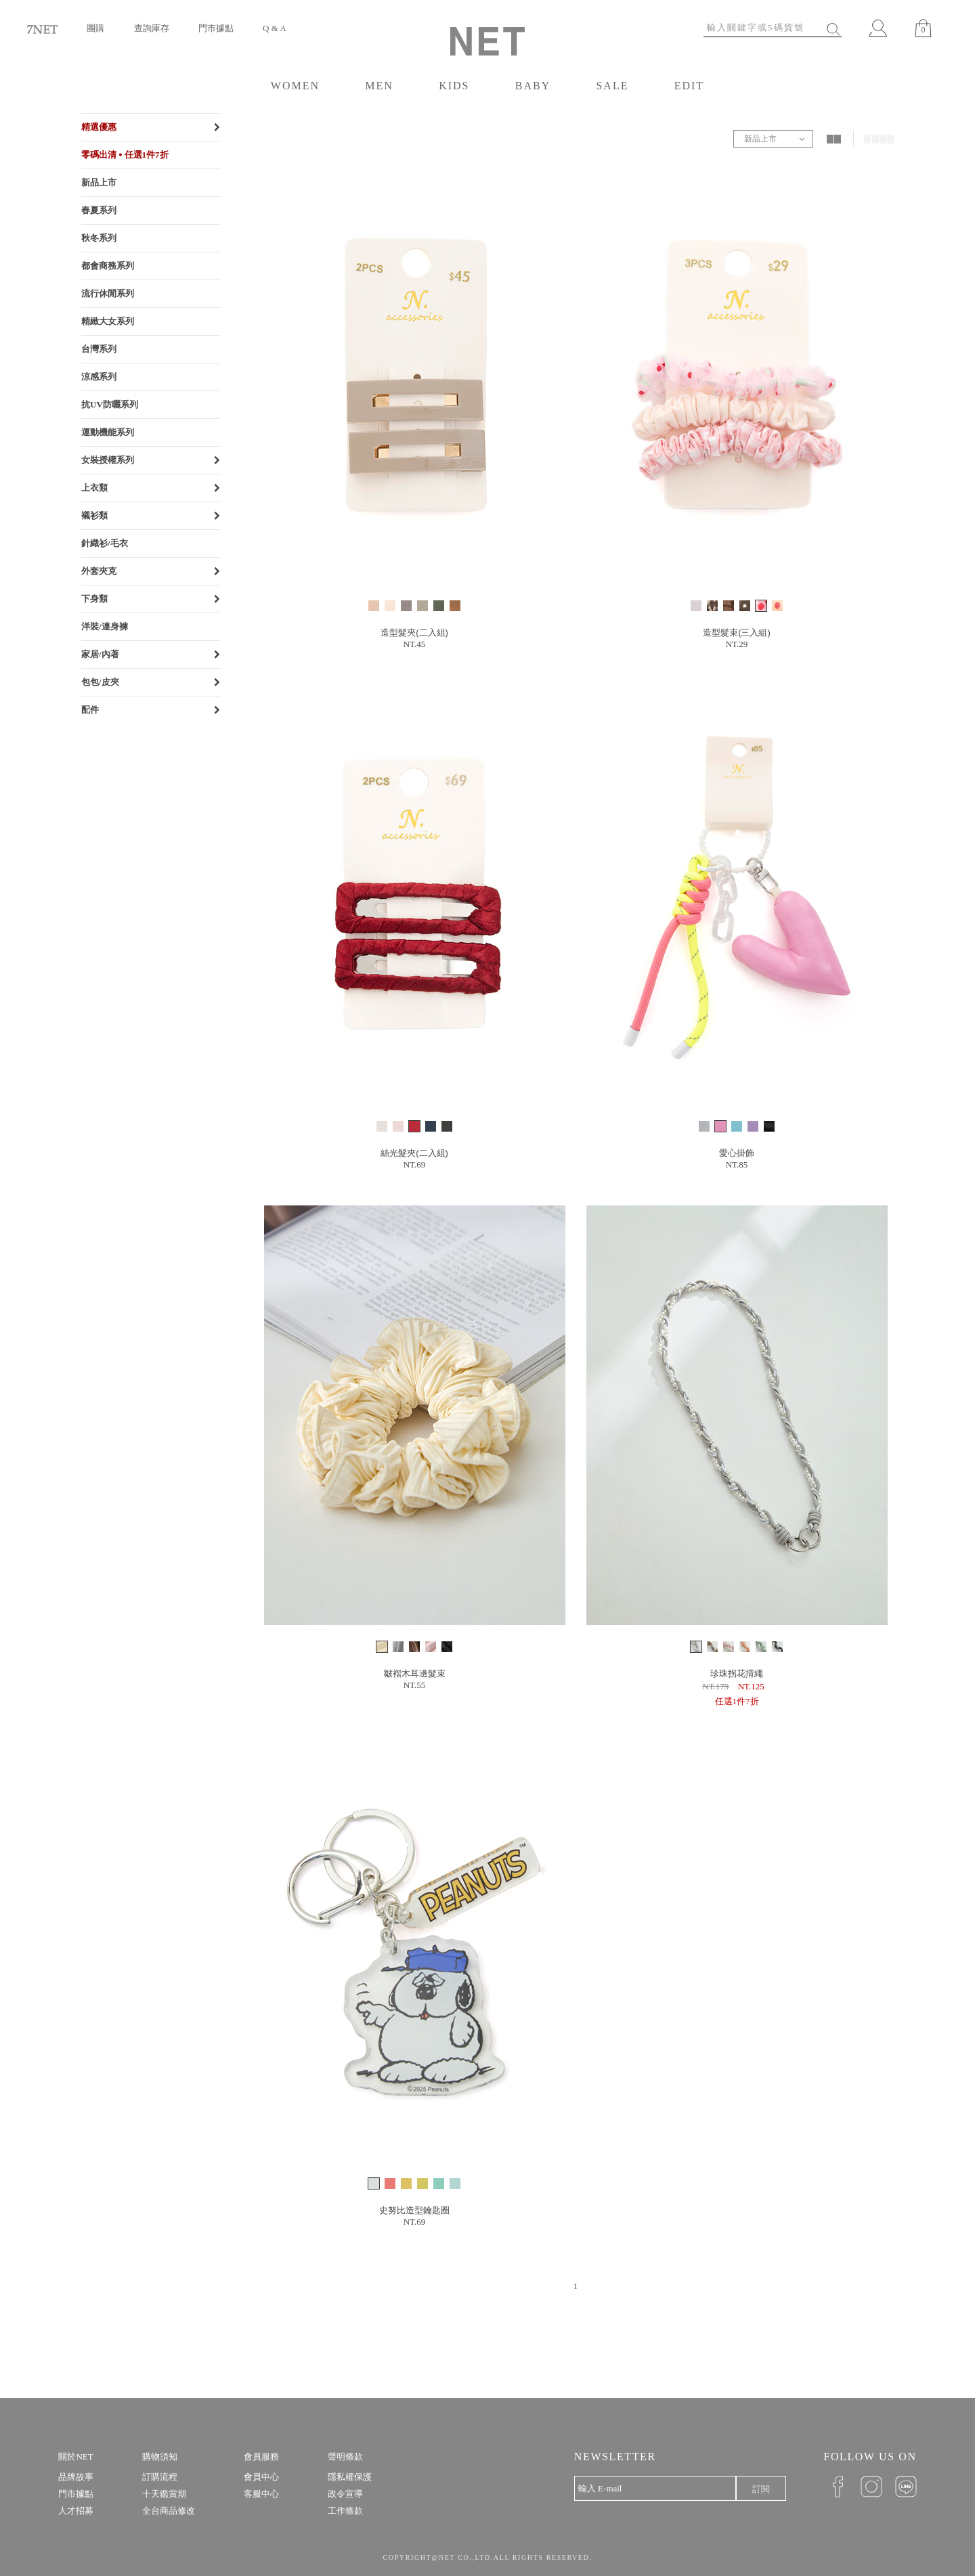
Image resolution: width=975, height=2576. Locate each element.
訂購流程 (159, 2477)
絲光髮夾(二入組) (414, 1153)
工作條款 (345, 2511)
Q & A (274, 28)
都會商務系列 (107, 266)
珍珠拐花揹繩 (736, 1673)
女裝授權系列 (107, 460)
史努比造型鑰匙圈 (414, 2210)
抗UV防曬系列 (109, 404)
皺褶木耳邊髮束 (415, 1673)
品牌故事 (75, 2477)
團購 (95, 28)
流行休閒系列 (107, 293)
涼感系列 (98, 377)
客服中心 (261, 2494)
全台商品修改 (168, 2511)
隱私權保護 (350, 2477)
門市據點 (216, 28)
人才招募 (75, 2511)
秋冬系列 (98, 238)
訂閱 (761, 2489)
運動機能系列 (107, 432)
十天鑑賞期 (164, 2494)
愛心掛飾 (736, 1153)
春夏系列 (98, 210)
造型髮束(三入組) (737, 632)
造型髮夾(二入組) (414, 632)
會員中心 (261, 2477)
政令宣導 (345, 2494)
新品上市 (98, 182)
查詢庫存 (151, 28)
